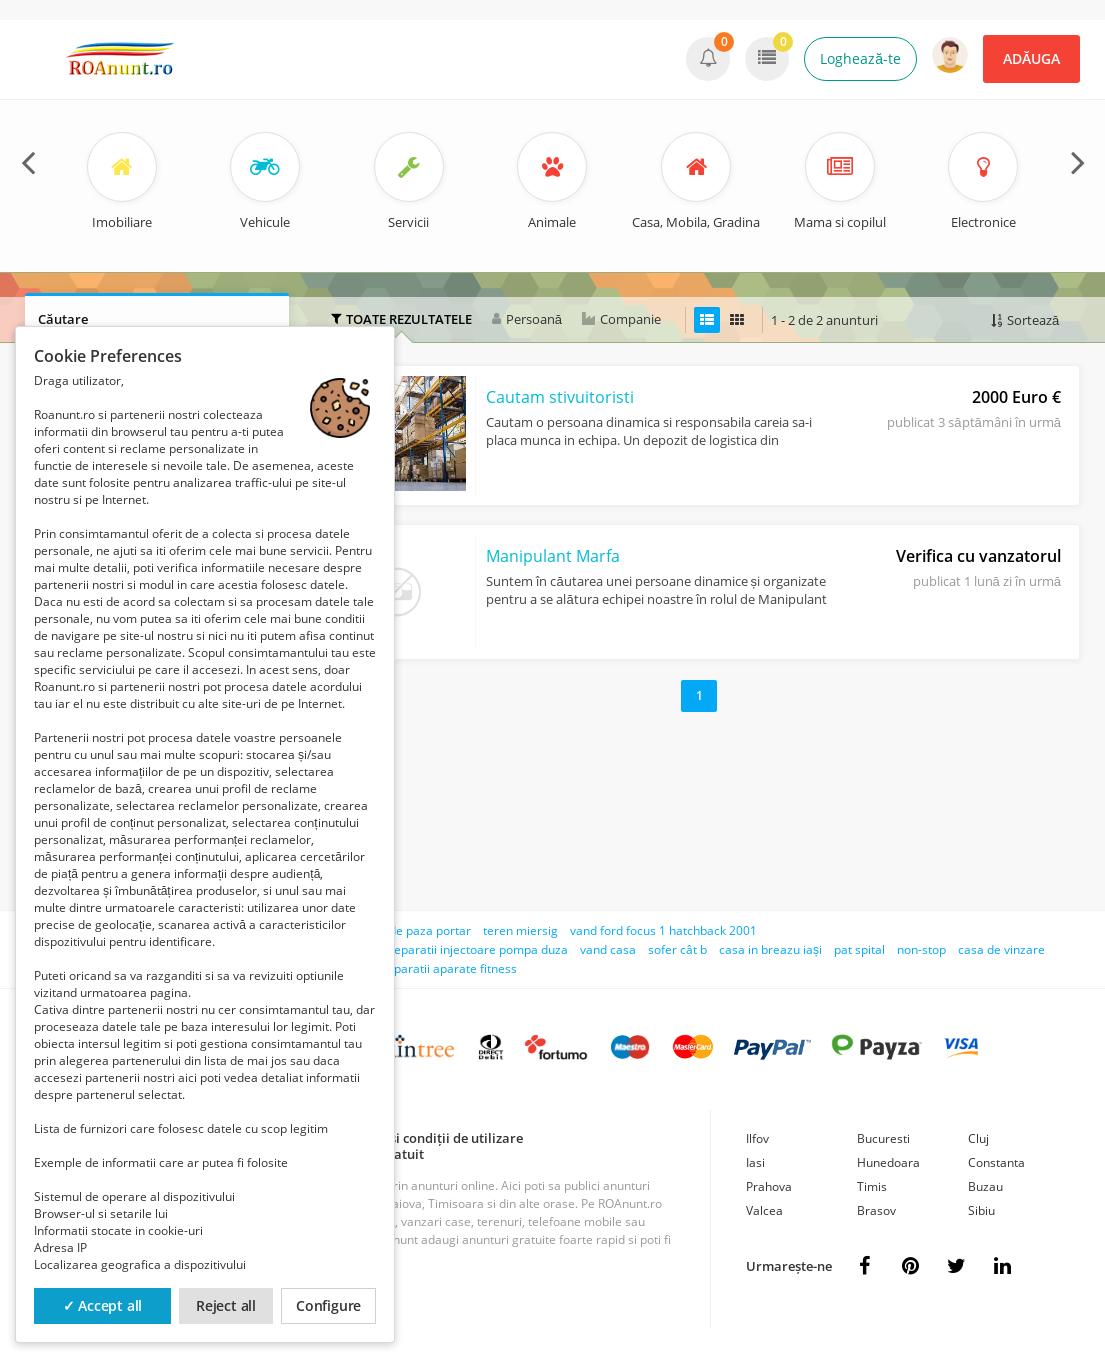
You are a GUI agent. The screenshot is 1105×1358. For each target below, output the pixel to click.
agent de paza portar (412, 930)
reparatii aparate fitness (449, 968)
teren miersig (520, 930)
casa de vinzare (1001, 949)
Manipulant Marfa (553, 556)
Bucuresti (883, 1138)
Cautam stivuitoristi (560, 397)
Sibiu (981, 1210)
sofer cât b (677, 949)
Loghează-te (860, 58)
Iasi (755, 1162)
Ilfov (757, 1138)
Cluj (978, 1138)
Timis (872, 1186)
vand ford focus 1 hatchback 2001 (663, 930)
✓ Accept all (103, 1305)
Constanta (996, 1162)
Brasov (876, 1210)
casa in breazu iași (770, 949)
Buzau (985, 1186)
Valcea (764, 1210)
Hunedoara (888, 1162)
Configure (328, 1305)
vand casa (608, 949)
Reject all (226, 1305)
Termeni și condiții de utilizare (429, 1138)
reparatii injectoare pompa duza (478, 949)
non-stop (921, 949)
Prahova (769, 1186)
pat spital (859, 949)
